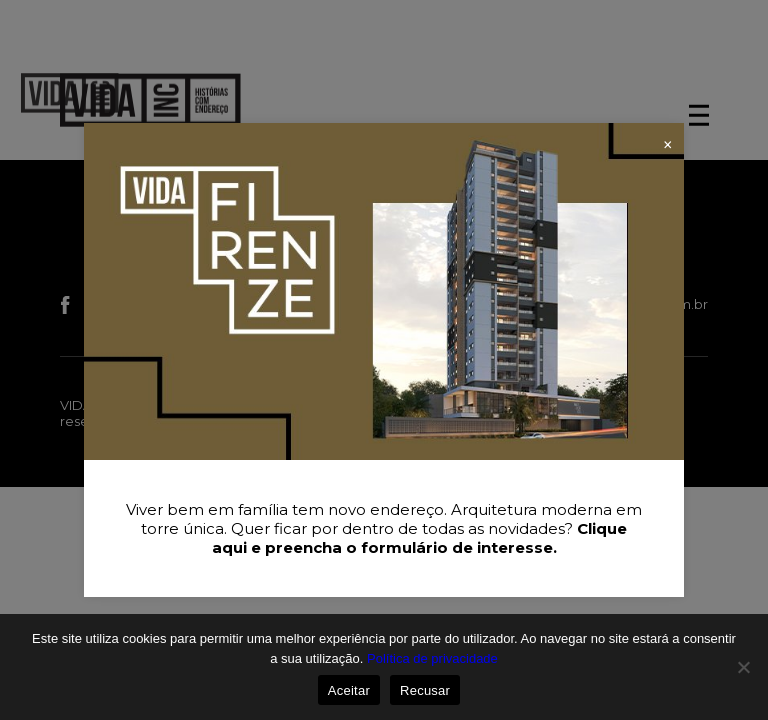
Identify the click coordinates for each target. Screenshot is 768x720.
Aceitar (349, 690)
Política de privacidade (432, 658)
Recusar (425, 690)
